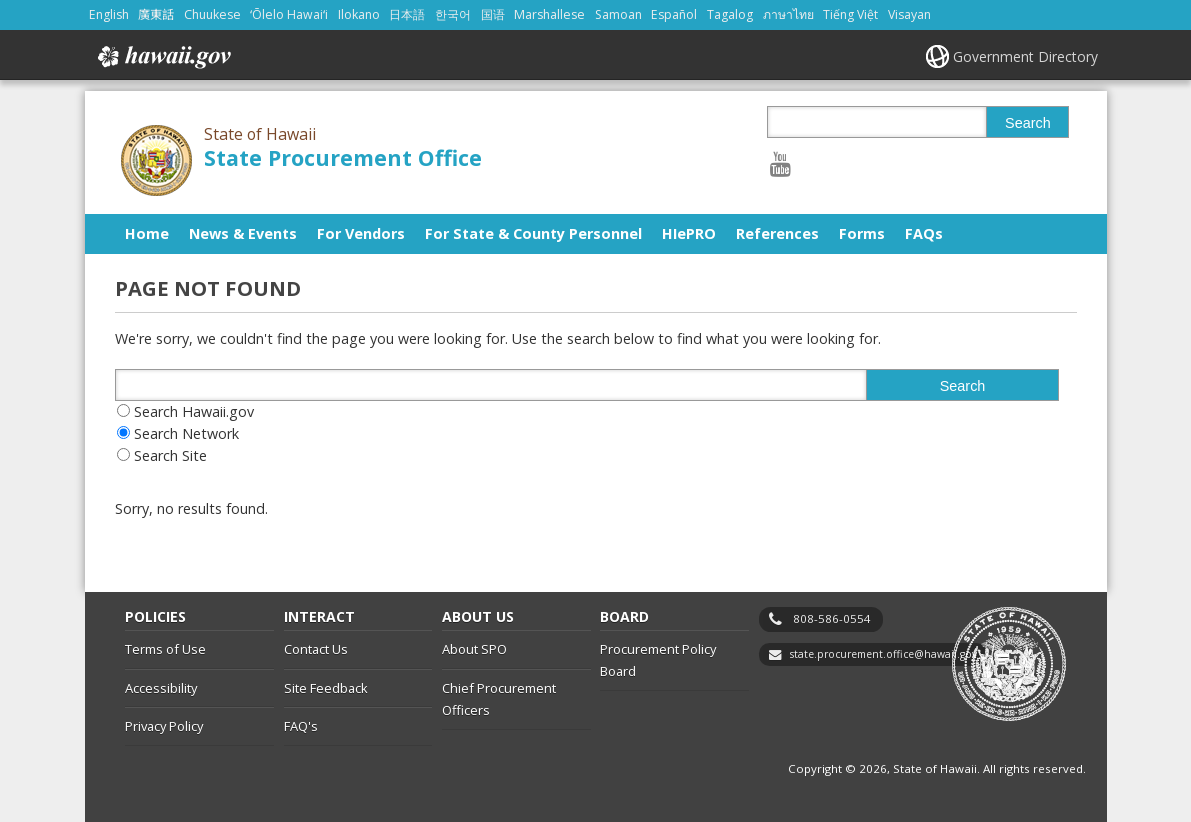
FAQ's (301, 726)
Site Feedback (326, 688)
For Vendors (361, 233)
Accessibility (161, 688)
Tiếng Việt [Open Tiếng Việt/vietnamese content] (850, 14)
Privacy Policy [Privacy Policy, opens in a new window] (164, 726)
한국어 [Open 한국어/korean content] (453, 14)
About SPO (474, 649)
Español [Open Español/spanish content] (674, 14)
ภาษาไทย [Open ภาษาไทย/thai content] (788, 14)
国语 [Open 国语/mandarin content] (493, 14)
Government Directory (1025, 56)
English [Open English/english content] (109, 14)
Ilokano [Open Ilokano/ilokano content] (359, 14)
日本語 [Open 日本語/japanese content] (407, 14)
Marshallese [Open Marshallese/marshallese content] (549, 14)
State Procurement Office (343, 157)
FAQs (924, 233)
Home (147, 233)
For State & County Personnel (533, 233)
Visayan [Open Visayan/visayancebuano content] (909, 14)
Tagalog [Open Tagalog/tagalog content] (730, 14)
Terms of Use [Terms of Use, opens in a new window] (165, 649)
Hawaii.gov (162, 57)
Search (1028, 123)
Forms (862, 233)
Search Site (170, 455)
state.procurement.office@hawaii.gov (883, 654)
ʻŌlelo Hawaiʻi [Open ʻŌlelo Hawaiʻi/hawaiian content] (289, 14)
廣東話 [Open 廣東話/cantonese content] (156, 14)
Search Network (186, 433)
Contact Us (316, 649)
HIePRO (689, 233)
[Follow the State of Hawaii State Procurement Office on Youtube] (780, 163)
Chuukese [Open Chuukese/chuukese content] (212, 14)
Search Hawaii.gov (194, 411)
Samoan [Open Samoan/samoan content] (618, 14)
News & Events (243, 233)
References (777, 233)
